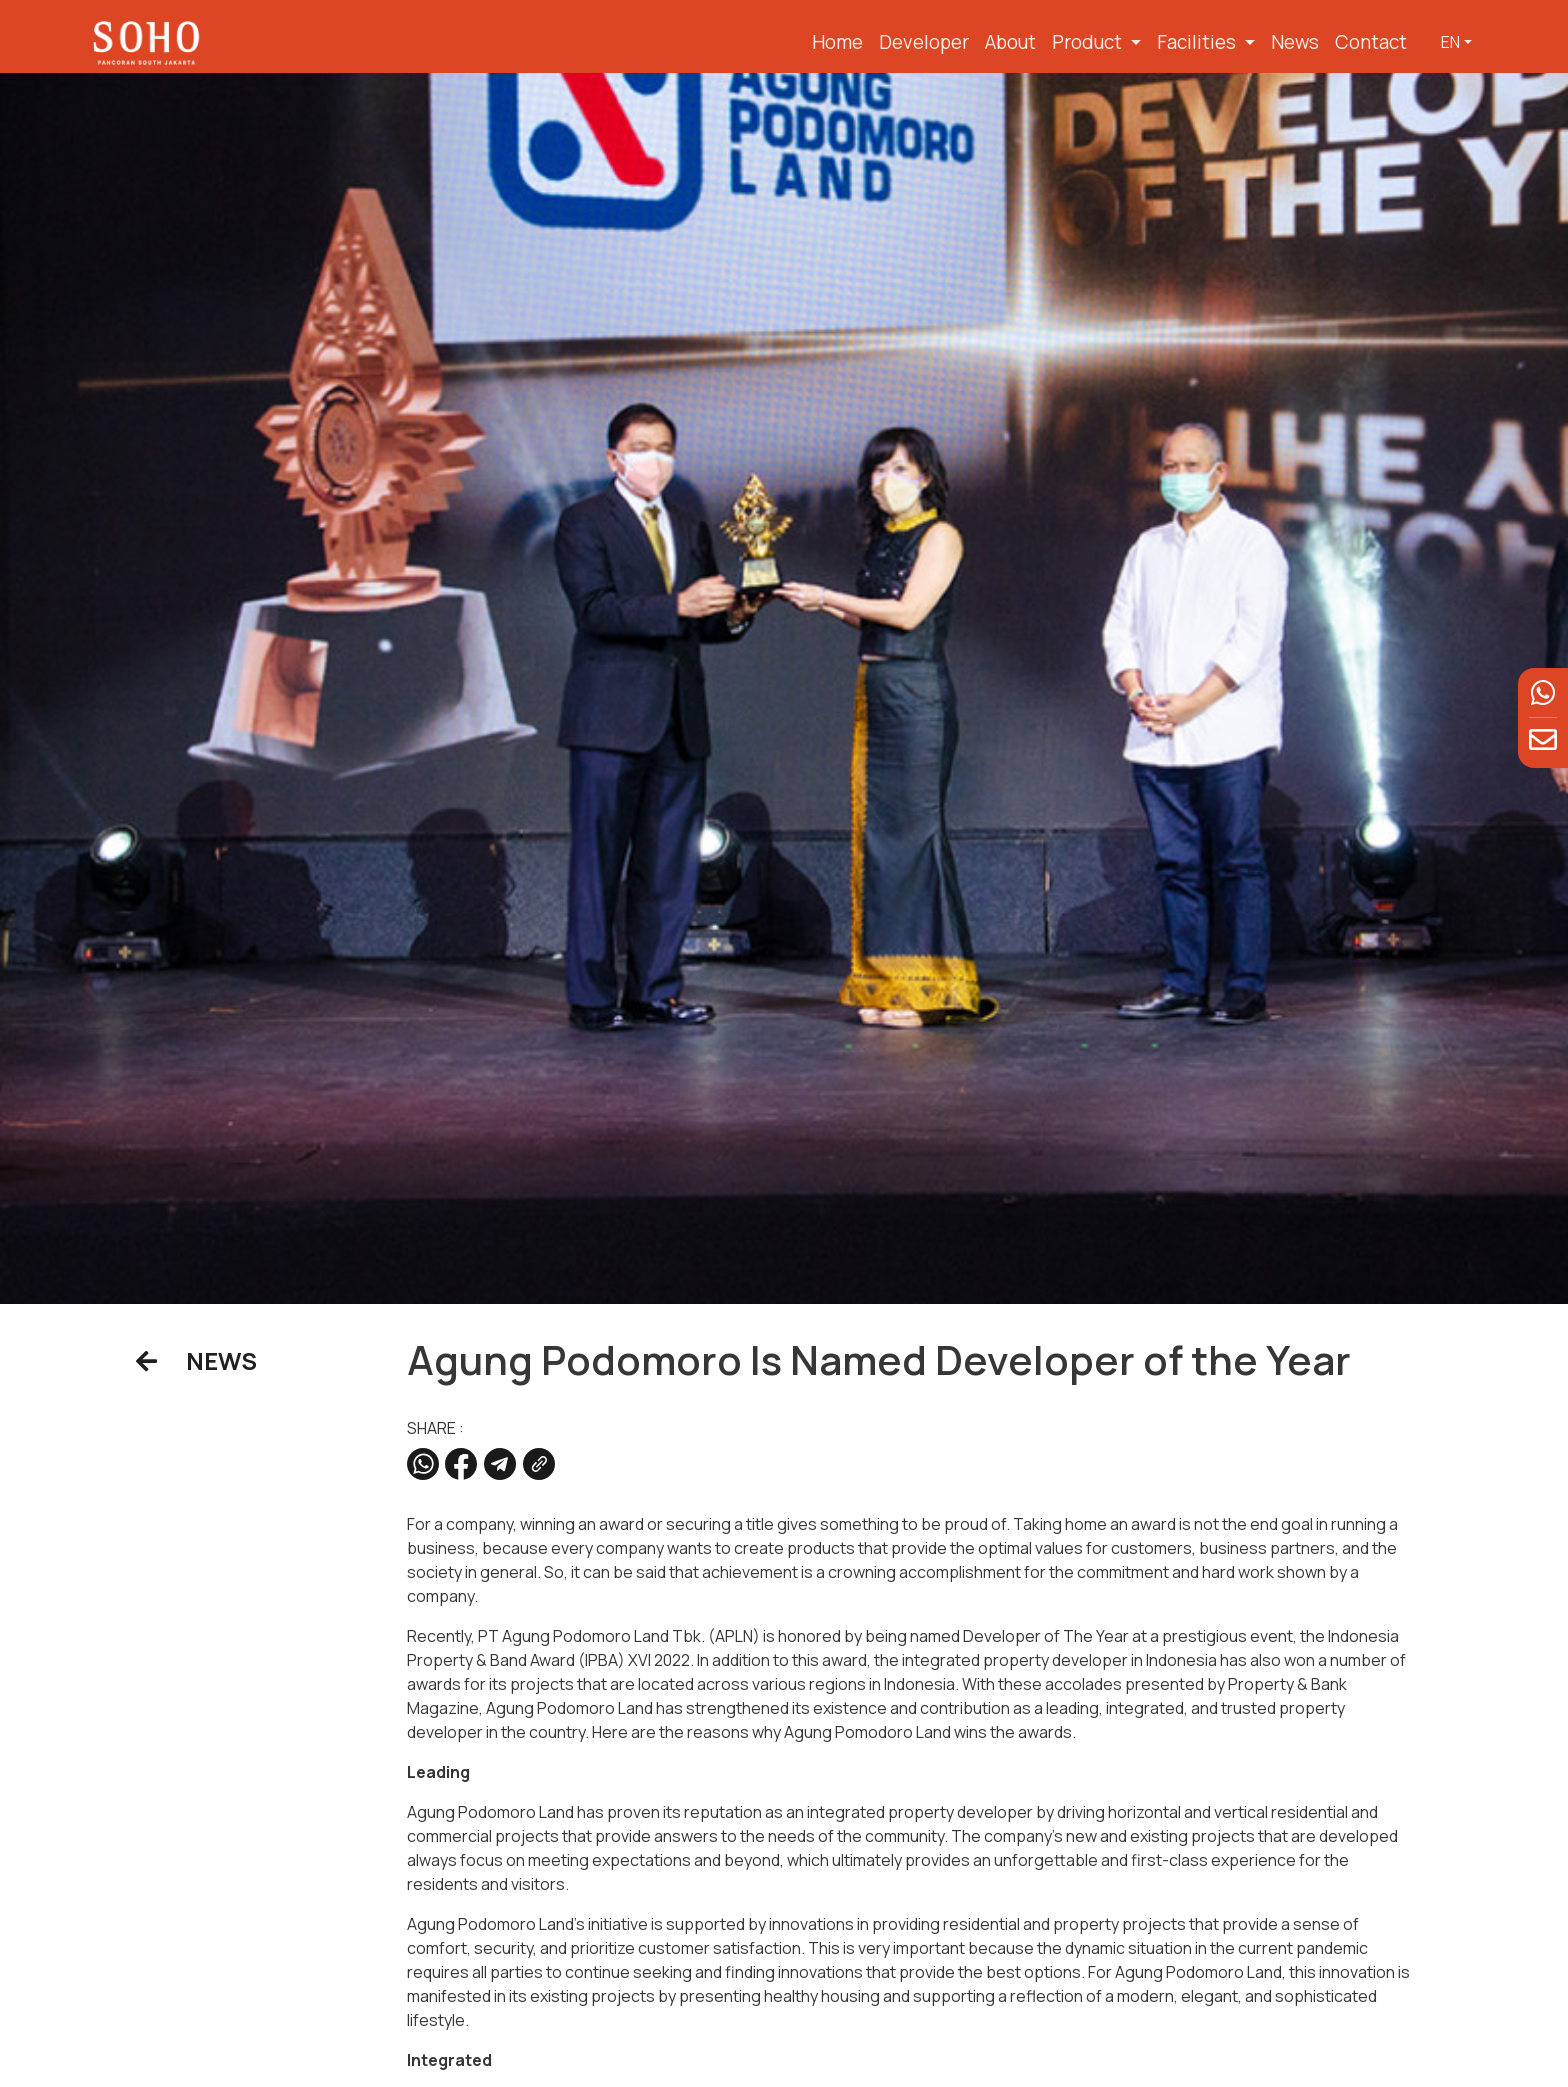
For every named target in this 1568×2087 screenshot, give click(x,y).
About (1010, 42)
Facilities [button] (1198, 42)
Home (837, 42)
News (1295, 42)
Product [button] (1089, 42)
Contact (1371, 42)
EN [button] (1450, 42)
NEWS (196, 1360)
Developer (924, 42)
